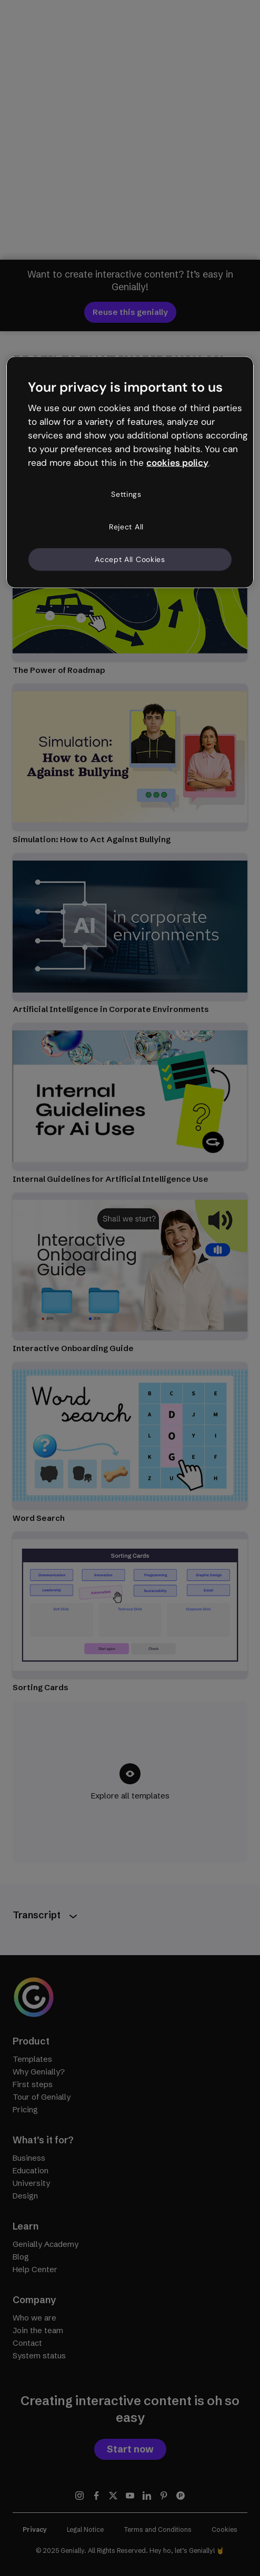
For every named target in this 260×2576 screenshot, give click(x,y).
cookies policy (177, 462)
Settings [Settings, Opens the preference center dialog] (126, 494)
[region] (129, 472)
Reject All (126, 526)
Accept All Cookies (130, 559)
